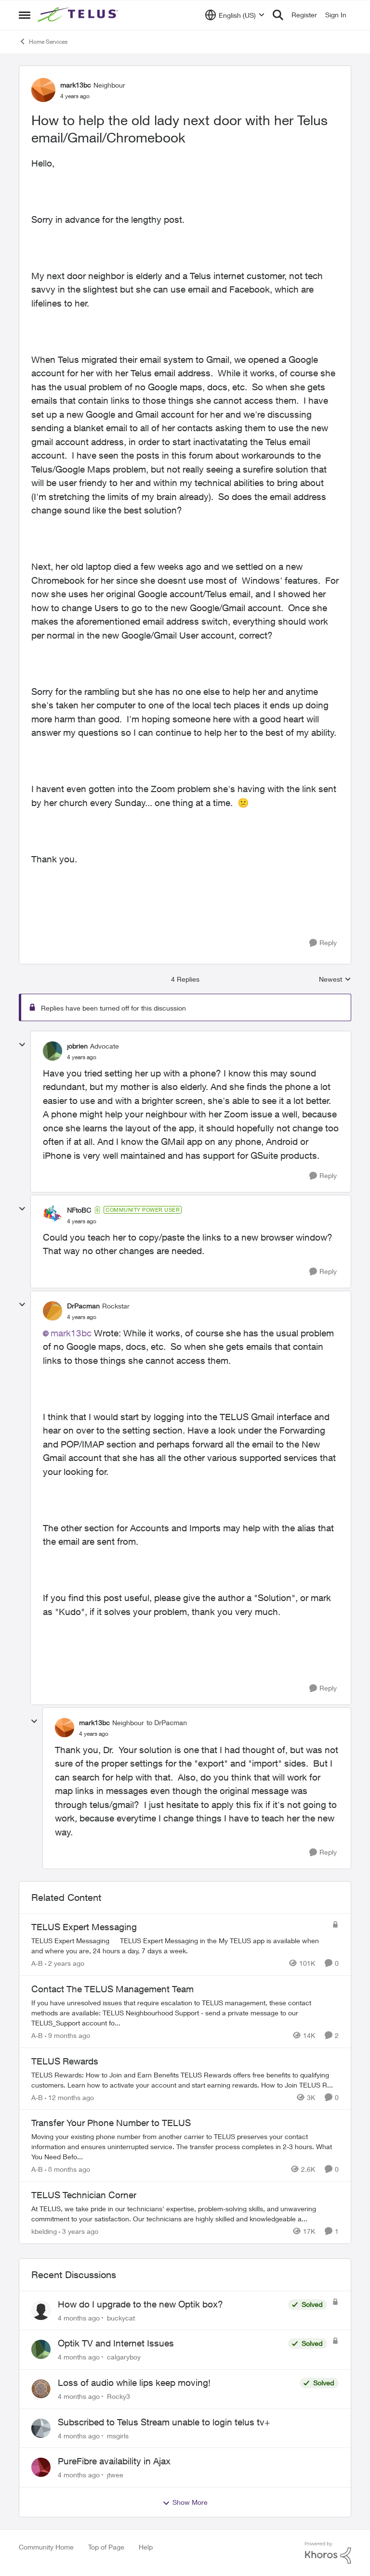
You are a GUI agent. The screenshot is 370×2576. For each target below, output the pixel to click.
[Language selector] (235, 15)
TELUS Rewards (64, 2061)
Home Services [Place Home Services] (43, 41)
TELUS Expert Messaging (84, 1927)
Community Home (46, 2547)
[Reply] (323, 942)
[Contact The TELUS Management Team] (185, 2013)
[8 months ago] (67, 2169)
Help (146, 2547)
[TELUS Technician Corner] (185, 2214)
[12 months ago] (69, 2097)
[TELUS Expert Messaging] (179, 1945)
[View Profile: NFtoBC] (52, 1215)
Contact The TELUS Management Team (112, 1989)
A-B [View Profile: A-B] (37, 1963)
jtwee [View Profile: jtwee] (115, 2475)
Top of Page (106, 2547)
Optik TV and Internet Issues (116, 2343)
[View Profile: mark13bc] (43, 90)
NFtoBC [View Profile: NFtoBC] (79, 1210)
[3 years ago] (78, 2231)
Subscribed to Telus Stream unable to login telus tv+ (164, 2422)
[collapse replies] (22, 1045)
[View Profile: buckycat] (41, 2310)
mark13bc (71, 1333)
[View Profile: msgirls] (41, 2428)
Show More (185, 2502)
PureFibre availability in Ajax (114, 2461)
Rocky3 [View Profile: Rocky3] (118, 2396)
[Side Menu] (24, 15)
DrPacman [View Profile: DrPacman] (83, 1306)
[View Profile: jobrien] (52, 1051)
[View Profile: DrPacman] (52, 1310)
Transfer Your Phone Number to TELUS (111, 2122)
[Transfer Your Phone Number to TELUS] (185, 2146)
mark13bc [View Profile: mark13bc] (75, 85)
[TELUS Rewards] (185, 2079)
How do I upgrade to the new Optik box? (140, 2304)
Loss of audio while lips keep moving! (134, 2382)
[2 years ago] (64, 1963)
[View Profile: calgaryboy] (41, 2349)
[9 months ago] (67, 2035)
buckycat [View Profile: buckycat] (121, 2317)
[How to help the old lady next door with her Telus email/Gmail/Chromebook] (81, 1057)
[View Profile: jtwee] (41, 2467)
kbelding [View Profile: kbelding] (44, 2231)
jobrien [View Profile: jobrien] (77, 1046)
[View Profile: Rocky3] (41, 2388)
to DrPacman (166, 1722)
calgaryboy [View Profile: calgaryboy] (124, 2357)
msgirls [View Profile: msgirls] (118, 2435)
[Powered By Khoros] (328, 2553)
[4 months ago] (79, 2317)
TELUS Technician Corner (83, 2195)
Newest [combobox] (335, 979)
